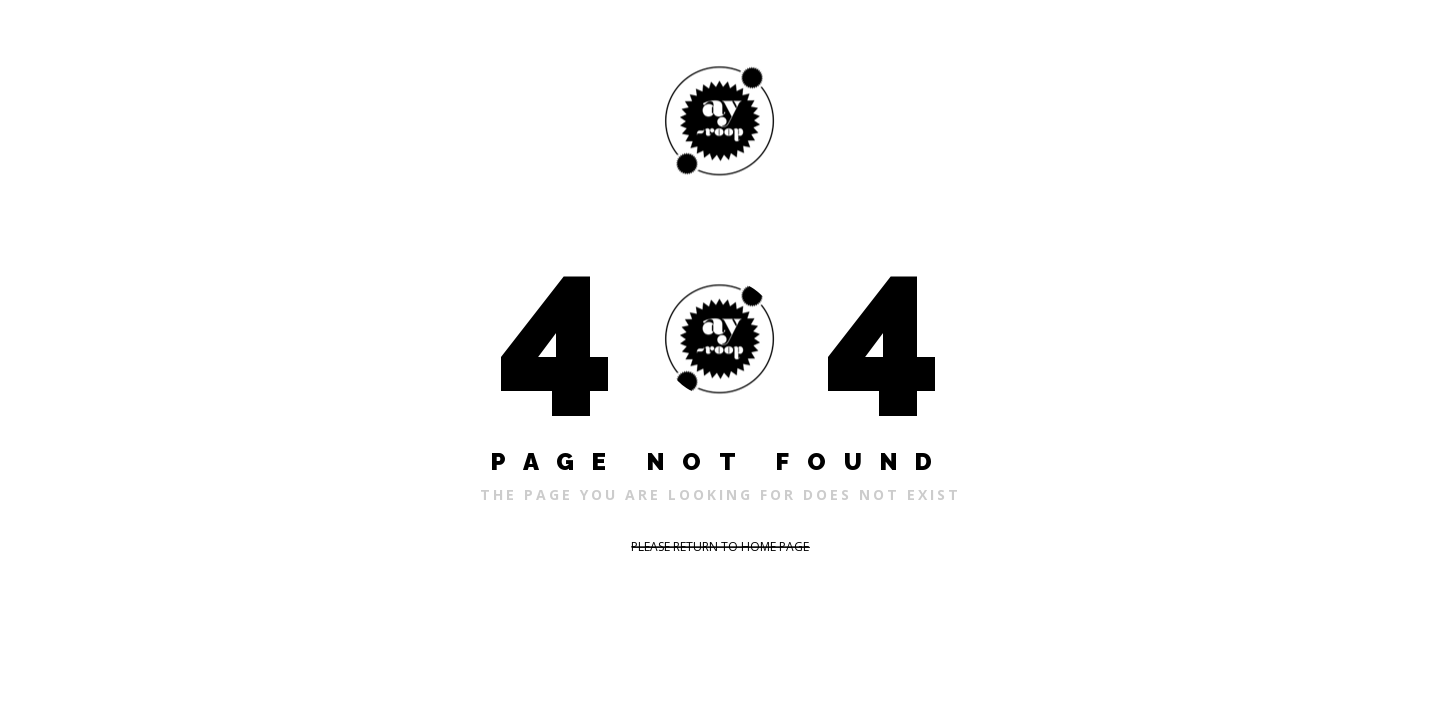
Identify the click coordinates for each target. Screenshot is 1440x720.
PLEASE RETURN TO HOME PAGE (720, 546)
